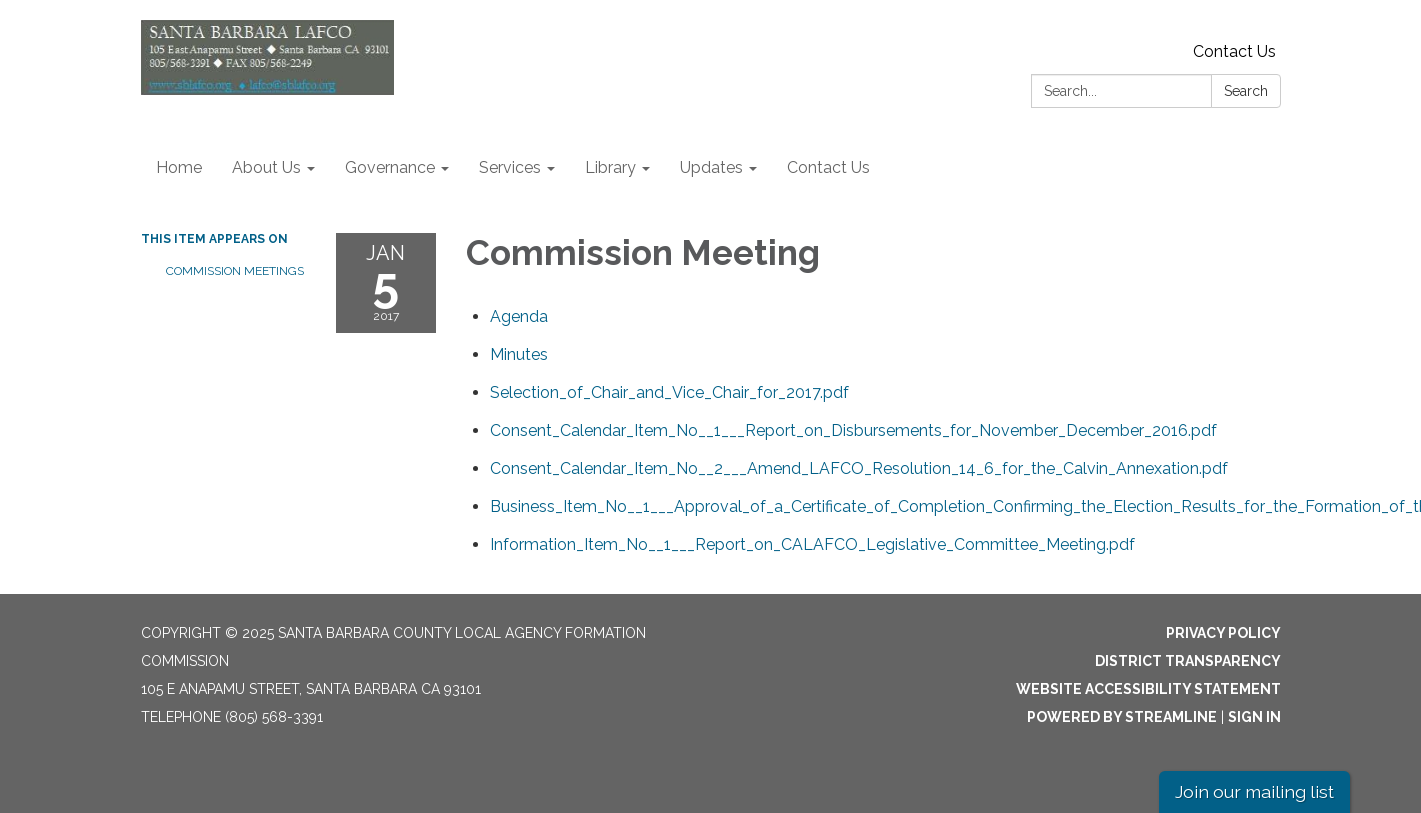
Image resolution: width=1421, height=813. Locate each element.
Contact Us (1234, 51)
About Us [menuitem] (266, 167)
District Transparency (1188, 661)
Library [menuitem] (610, 167)
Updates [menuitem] (711, 167)
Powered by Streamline (1122, 717)
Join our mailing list (1254, 791)
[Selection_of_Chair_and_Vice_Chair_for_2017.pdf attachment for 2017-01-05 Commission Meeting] (669, 392)
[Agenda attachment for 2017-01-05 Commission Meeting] (519, 316)
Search (1246, 91)
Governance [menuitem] (390, 167)
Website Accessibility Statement (1148, 689)
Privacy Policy (1223, 633)
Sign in (1254, 717)
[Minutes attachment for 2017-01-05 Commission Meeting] (519, 354)
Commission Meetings (235, 271)
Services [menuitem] (510, 167)
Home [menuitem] (179, 167)
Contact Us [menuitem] (828, 167)
